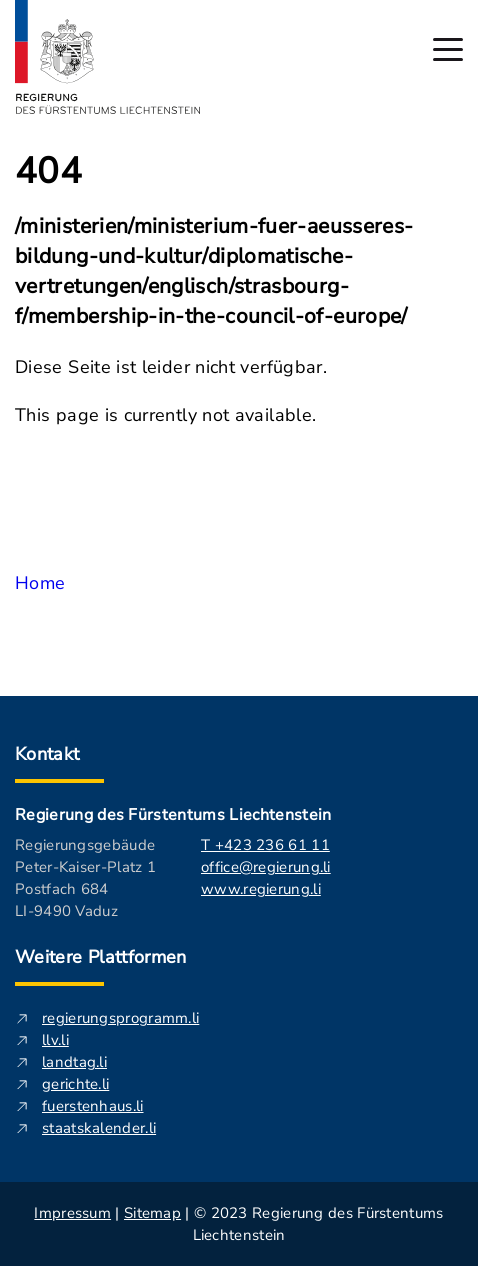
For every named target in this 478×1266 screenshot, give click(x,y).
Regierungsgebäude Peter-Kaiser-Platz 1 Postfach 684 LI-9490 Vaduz (85, 878)
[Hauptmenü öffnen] (448, 49)
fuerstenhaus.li (93, 1106)
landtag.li (74, 1062)
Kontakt (47, 754)
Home (40, 583)
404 (48, 172)
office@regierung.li (266, 867)
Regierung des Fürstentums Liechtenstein (173, 815)
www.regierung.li (261, 889)
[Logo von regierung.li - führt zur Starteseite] (108, 57)
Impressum (72, 1213)
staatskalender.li (99, 1128)
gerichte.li (75, 1084)
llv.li (55, 1040)
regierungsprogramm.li (120, 1018)
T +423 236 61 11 (265, 845)
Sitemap (152, 1213)
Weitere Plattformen (101, 957)
